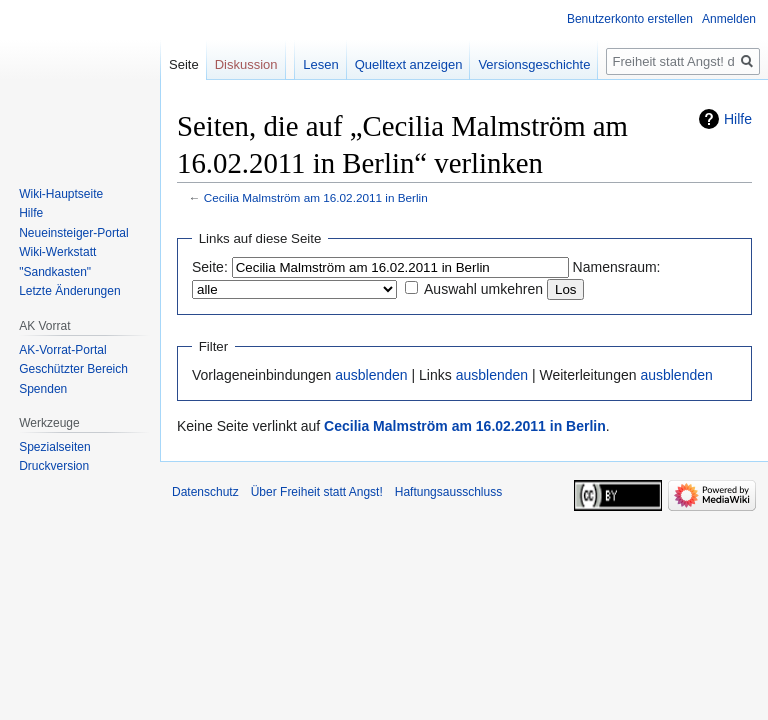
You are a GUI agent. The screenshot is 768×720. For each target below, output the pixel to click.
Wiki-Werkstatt (57, 252)
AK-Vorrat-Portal (62, 350)
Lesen (320, 64)
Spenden (43, 389)
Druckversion (54, 466)
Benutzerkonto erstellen (630, 19)
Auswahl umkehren (483, 289)
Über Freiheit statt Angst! (317, 492)
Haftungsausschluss (448, 492)
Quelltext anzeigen (409, 64)
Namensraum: (617, 267)
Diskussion (246, 64)
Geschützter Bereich (73, 369)
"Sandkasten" (55, 272)
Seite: (210, 267)
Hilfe (738, 119)
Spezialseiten (54, 447)
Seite (184, 64)
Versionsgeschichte (534, 64)
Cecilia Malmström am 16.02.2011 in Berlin (316, 197)
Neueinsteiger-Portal (73, 233)
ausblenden (371, 375)
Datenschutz (205, 492)
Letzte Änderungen (69, 291)
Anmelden (729, 19)
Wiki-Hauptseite (61, 194)
